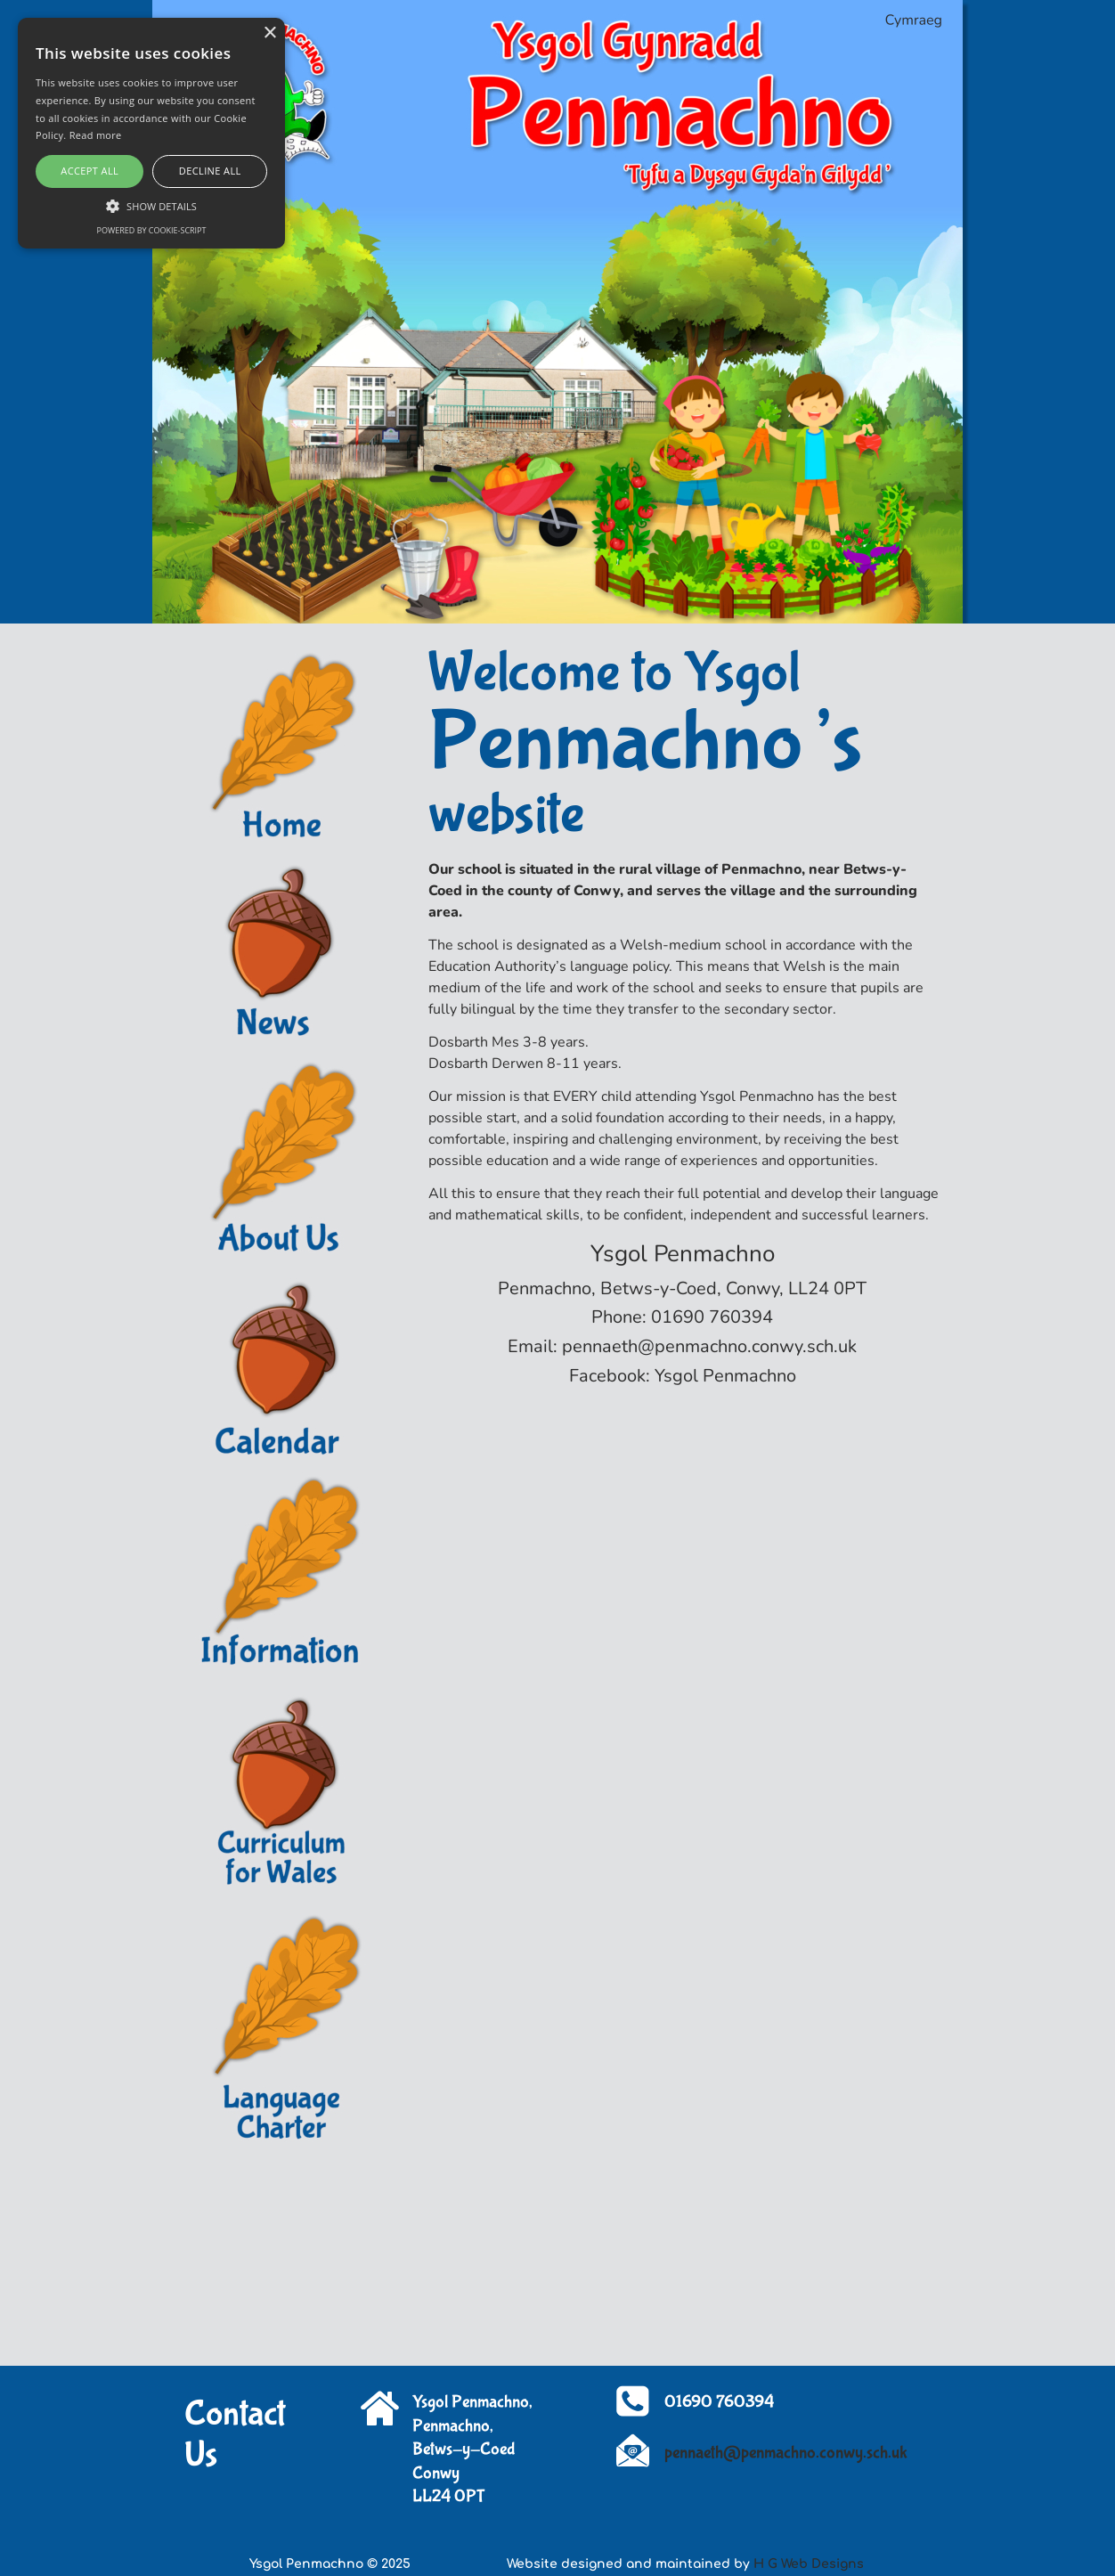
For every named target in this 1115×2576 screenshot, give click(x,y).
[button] (151, 205)
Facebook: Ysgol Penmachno (682, 1376)
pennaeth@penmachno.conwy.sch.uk (785, 2452)
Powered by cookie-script (152, 230)
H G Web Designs (808, 2564)
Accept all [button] (89, 170)
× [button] (269, 33)
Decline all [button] (210, 170)
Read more (95, 135)
